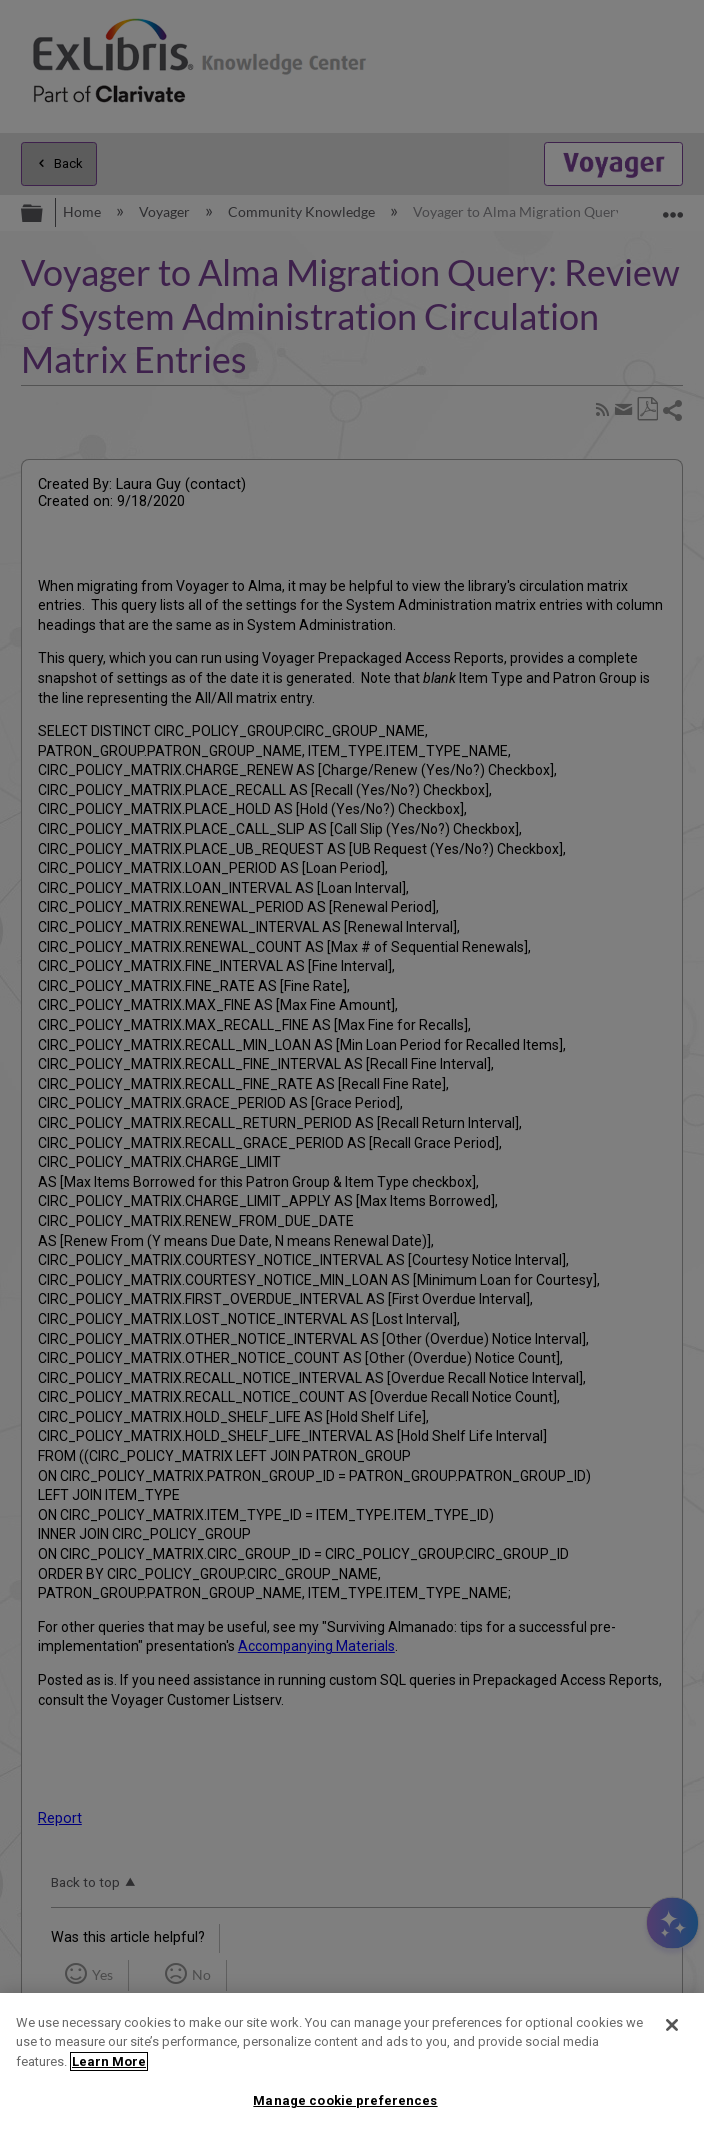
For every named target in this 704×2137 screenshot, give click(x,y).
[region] (352, 2065)
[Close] (672, 2025)
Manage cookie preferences (345, 2100)
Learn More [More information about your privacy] (109, 2061)
